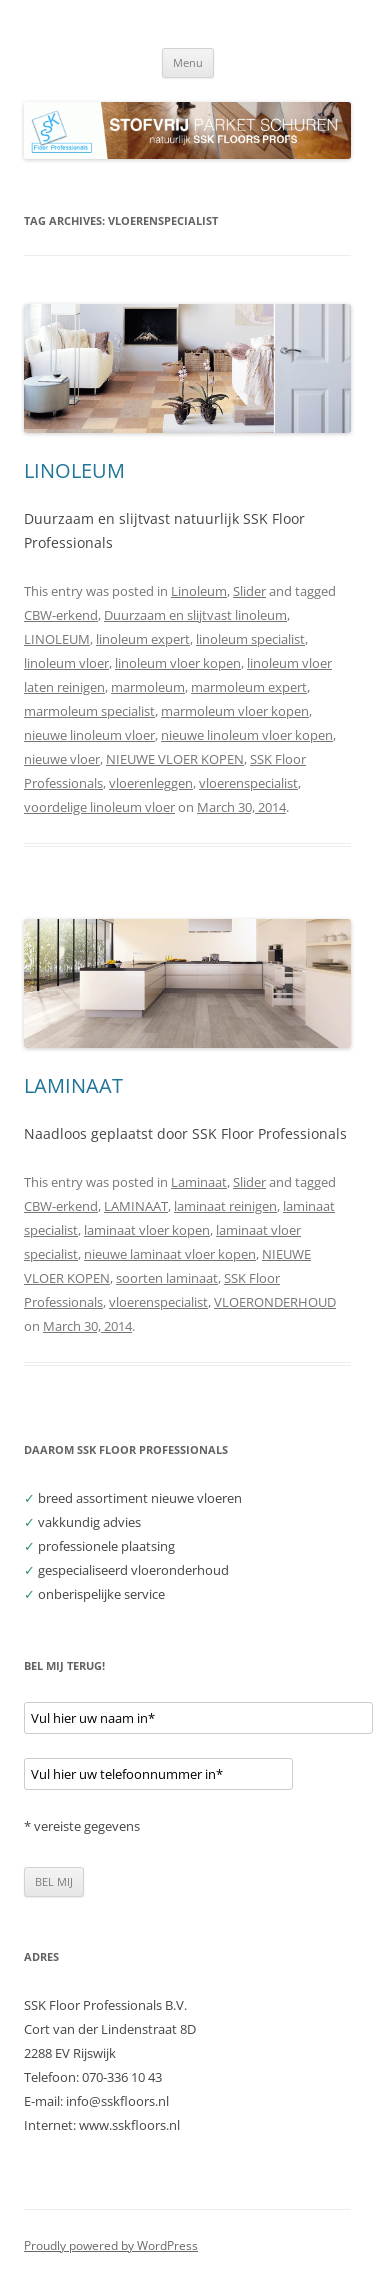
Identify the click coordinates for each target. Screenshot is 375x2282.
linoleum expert (143, 639)
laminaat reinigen (225, 1206)
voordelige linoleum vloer (99, 807)
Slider (249, 591)
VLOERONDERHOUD (275, 1302)
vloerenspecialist (248, 783)
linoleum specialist (250, 639)
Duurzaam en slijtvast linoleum (195, 615)
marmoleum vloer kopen (235, 711)
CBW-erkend (61, 615)
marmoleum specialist (89, 711)
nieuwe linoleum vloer (89, 735)
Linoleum (199, 591)
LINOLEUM (74, 470)
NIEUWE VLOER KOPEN (175, 759)
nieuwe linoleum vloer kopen (247, 735)
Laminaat (199, 1182)
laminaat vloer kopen (147, 1230)
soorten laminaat (167, 1278)
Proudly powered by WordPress (111, 2245)
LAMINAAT (73, 1085)
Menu (188, 62)
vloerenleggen (151, 783)
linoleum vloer (66, 663)
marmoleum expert (249, 687)
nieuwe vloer (62, 759)
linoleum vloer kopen (178, 663)
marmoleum (148, 687)
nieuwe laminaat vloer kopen (170, 1254)
